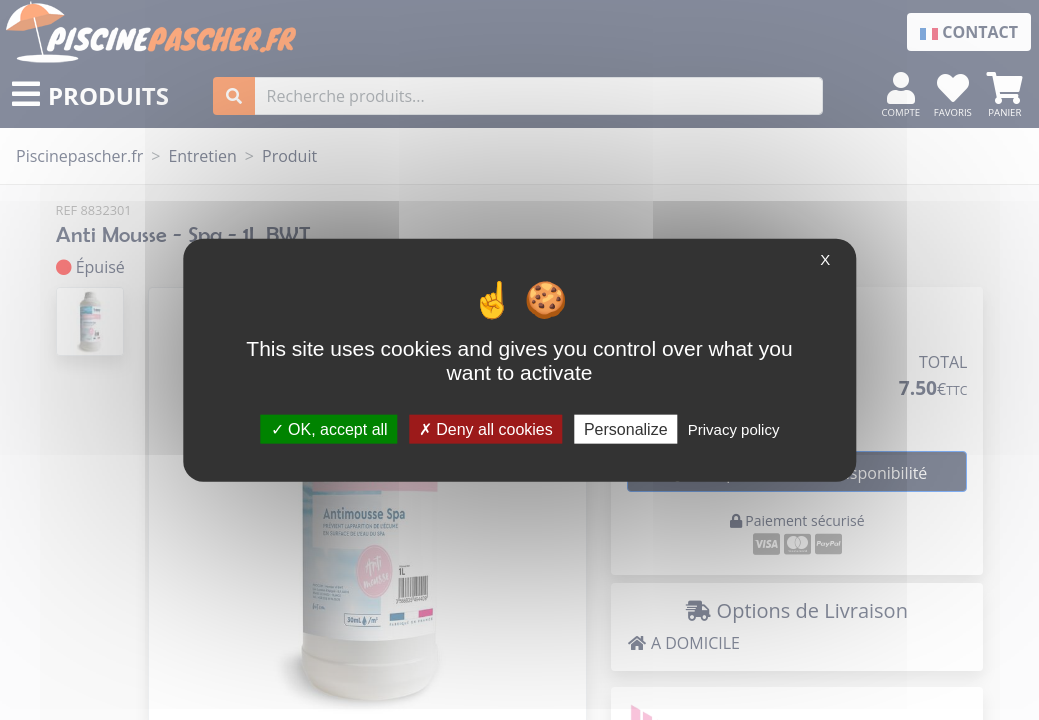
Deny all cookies (486, 428)
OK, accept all (329, 428)
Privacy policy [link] (734, 428)
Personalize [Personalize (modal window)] (626, 428)
